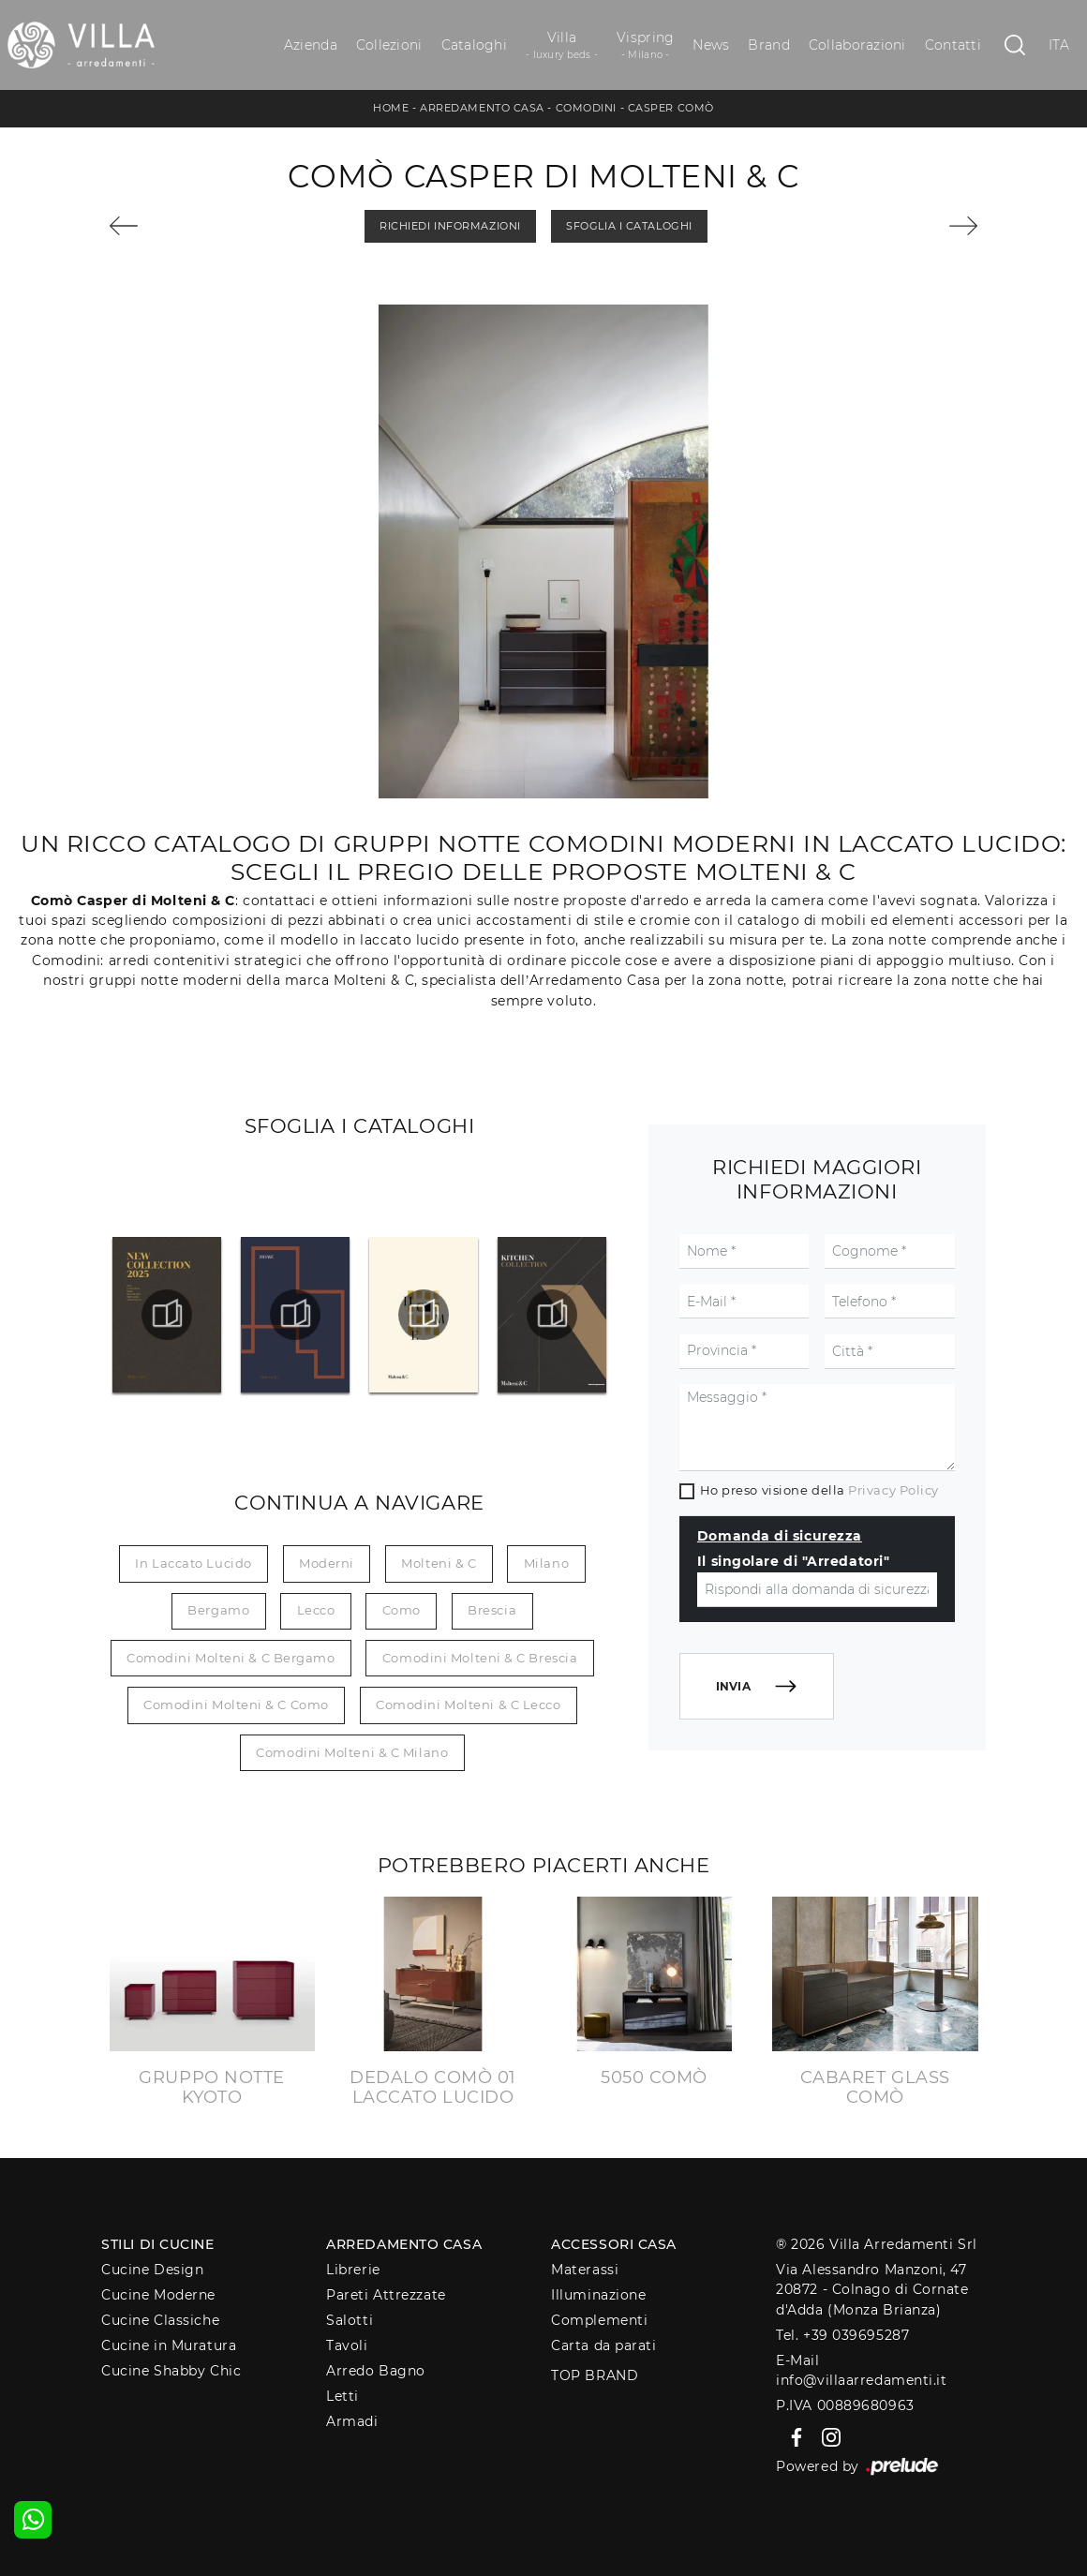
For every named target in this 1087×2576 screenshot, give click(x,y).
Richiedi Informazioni (450, 225)
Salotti (349, 2320)
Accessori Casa (614, 2244)
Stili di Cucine (157, 2244)
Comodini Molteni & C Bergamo (231, 1657)
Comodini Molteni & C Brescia (479, 1657)
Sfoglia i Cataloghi (629, 225)
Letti (342, 2396)
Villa (562, 45)
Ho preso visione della (819, 1489)
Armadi (352, 2421)
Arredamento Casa (482, 107)
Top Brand (594, 2375)
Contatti (953, 45)
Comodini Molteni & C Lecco (468, 1704)
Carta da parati (603, 2345)
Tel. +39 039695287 (842, 2335)
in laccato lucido (193, 1563)
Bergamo (218, 1609)
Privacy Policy (893, 1489)
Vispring (645, 45)
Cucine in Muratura (168, 2345)
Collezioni (389, 45)
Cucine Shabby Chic (171, 2370)
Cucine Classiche (160, 2320)
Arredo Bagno (375, 2370)
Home (391, 107)
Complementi (599, 2320)
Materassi (584, 2269)
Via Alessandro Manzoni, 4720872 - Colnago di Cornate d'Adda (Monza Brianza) (872, 2289)
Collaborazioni (857, 45)
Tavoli (346, 2345)
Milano (546, 1563)
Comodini (586, 107)
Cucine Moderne (158, 2294)
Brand (768, 45)
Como (401, 1609)
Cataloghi (474, 45)
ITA (1059, 45)
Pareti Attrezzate (385, 2294)
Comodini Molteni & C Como (236, 1704)
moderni (326, 1563)
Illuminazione (598, 2294)
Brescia (492, 1609)
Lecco (316, 1609)
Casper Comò (671, 107)
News (710, 45)
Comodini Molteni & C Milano (352, 1752)
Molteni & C (438, 1563)
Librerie (353, 2269)
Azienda (310, 45)
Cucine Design (152, 2269)
